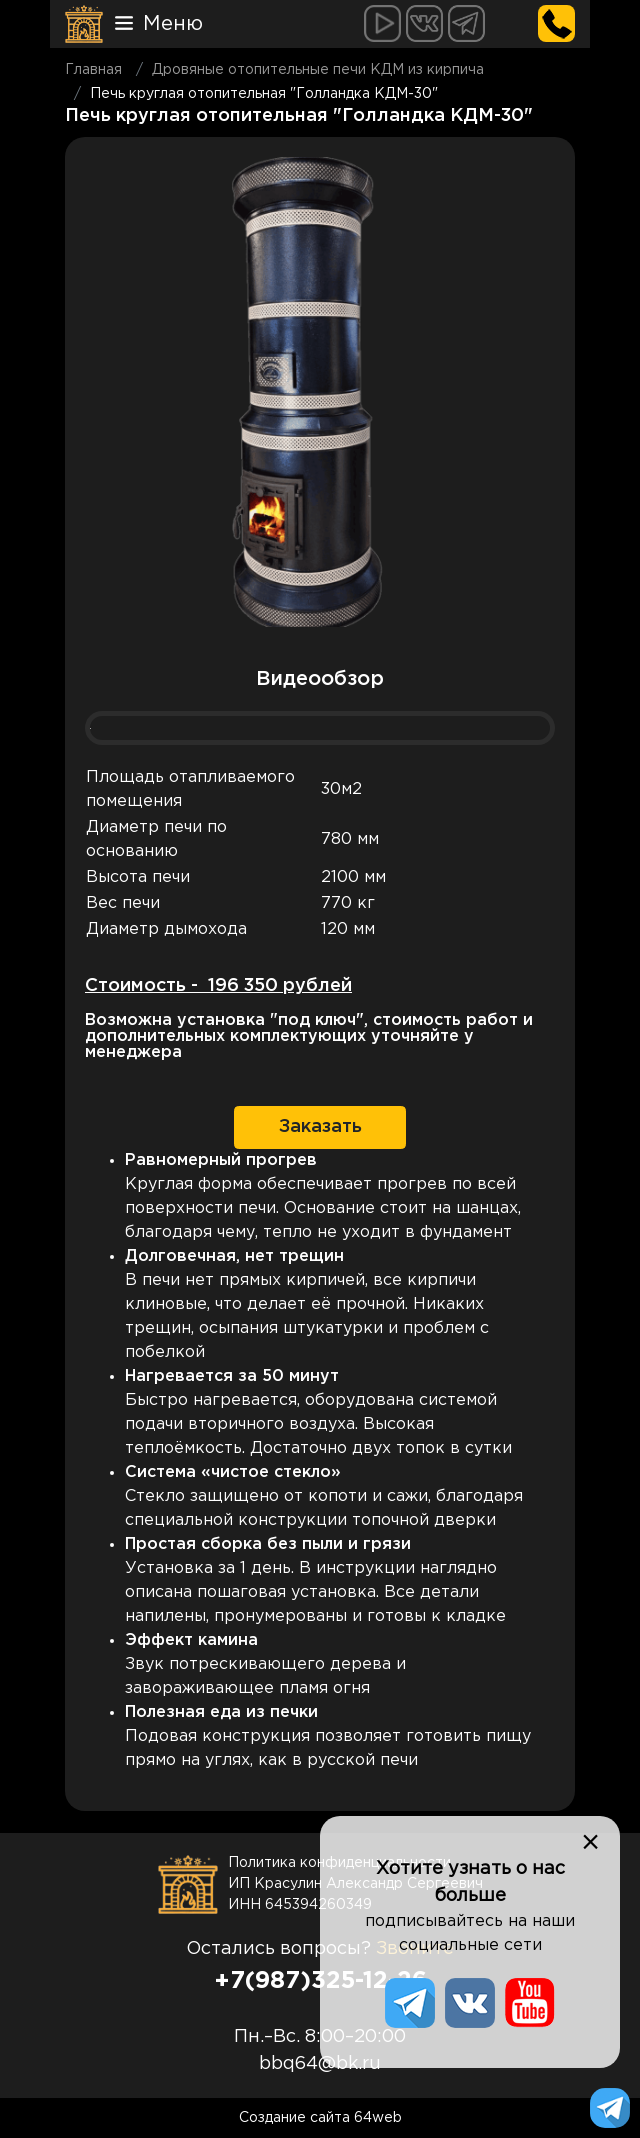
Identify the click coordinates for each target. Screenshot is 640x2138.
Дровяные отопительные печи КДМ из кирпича (318, 70)
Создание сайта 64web (320, 2118)
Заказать (320, 1127)
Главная (93, 70)
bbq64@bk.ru (320, 2064)
